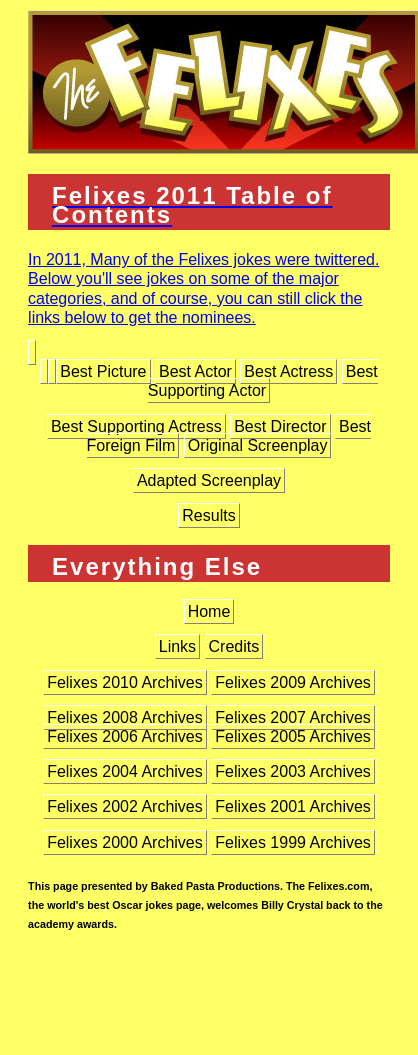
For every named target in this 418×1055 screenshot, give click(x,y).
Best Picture (103, 371)
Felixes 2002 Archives (125, 806)
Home (209, 611)
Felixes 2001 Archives (293, 806)
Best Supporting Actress (136, 426)
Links (177, 646)
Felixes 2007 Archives (293, 717)
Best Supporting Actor (263, 381)
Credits (234, 646)
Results (208, 515)
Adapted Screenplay (209, 480)
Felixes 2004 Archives (125, 771)
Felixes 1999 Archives (293, 842)
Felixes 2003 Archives (293, 771)
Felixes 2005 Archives (293, 736)
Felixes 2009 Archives (293, 682)
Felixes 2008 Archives (125, 717)
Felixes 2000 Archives (125, 842)
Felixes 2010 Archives (125, 682)
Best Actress (288, 371)
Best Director (280, 426)
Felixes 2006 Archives (125, 736)
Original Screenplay (258, 445)
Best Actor (195, 371)
